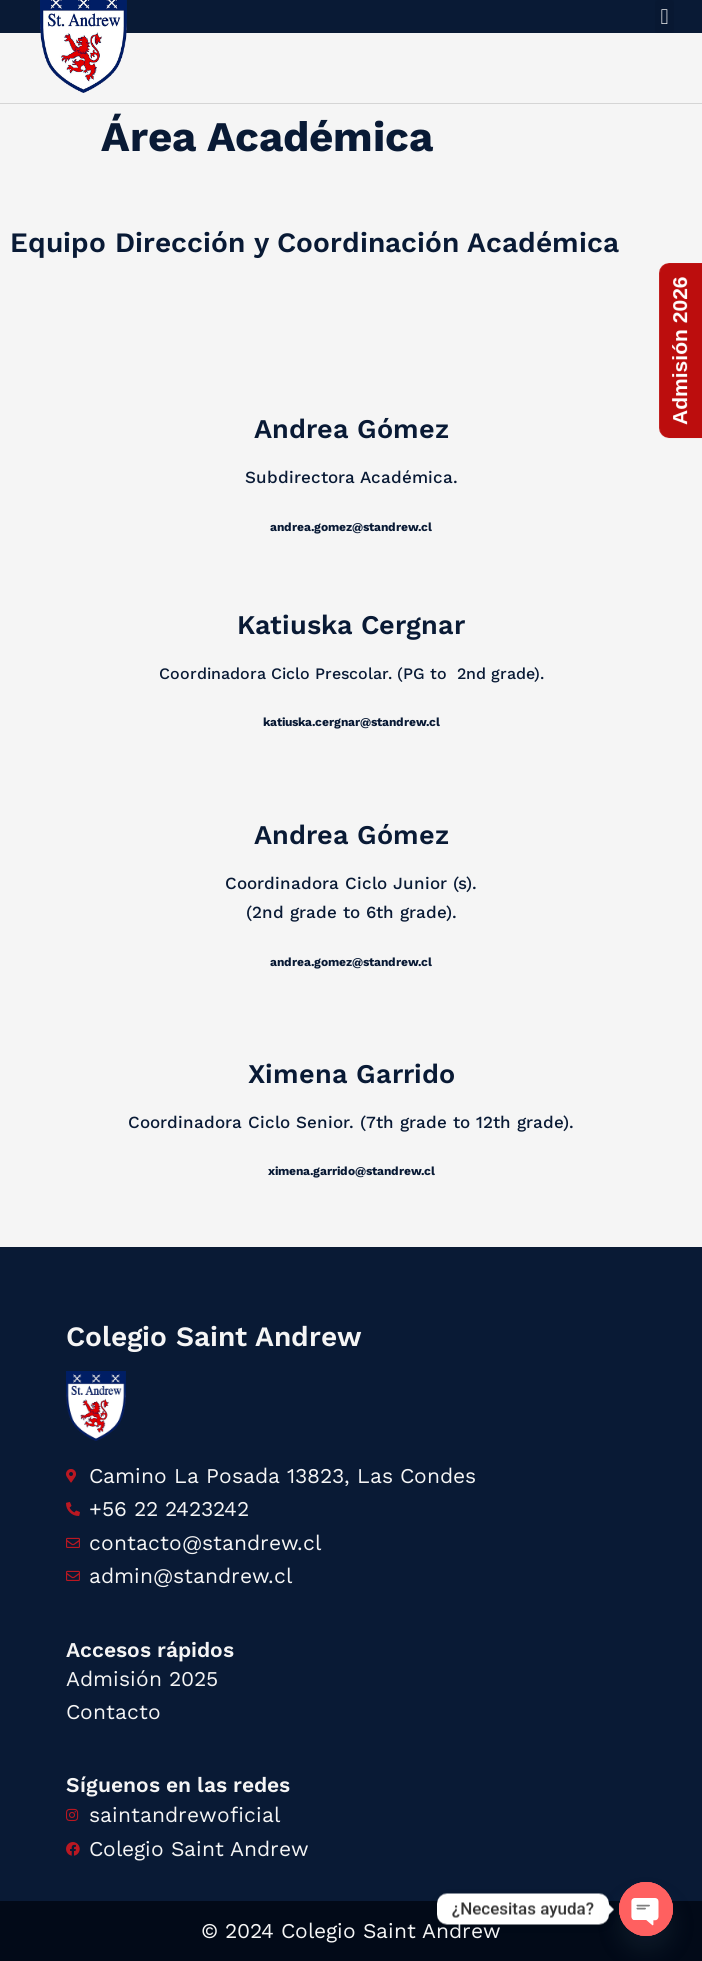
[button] (664, 16)
